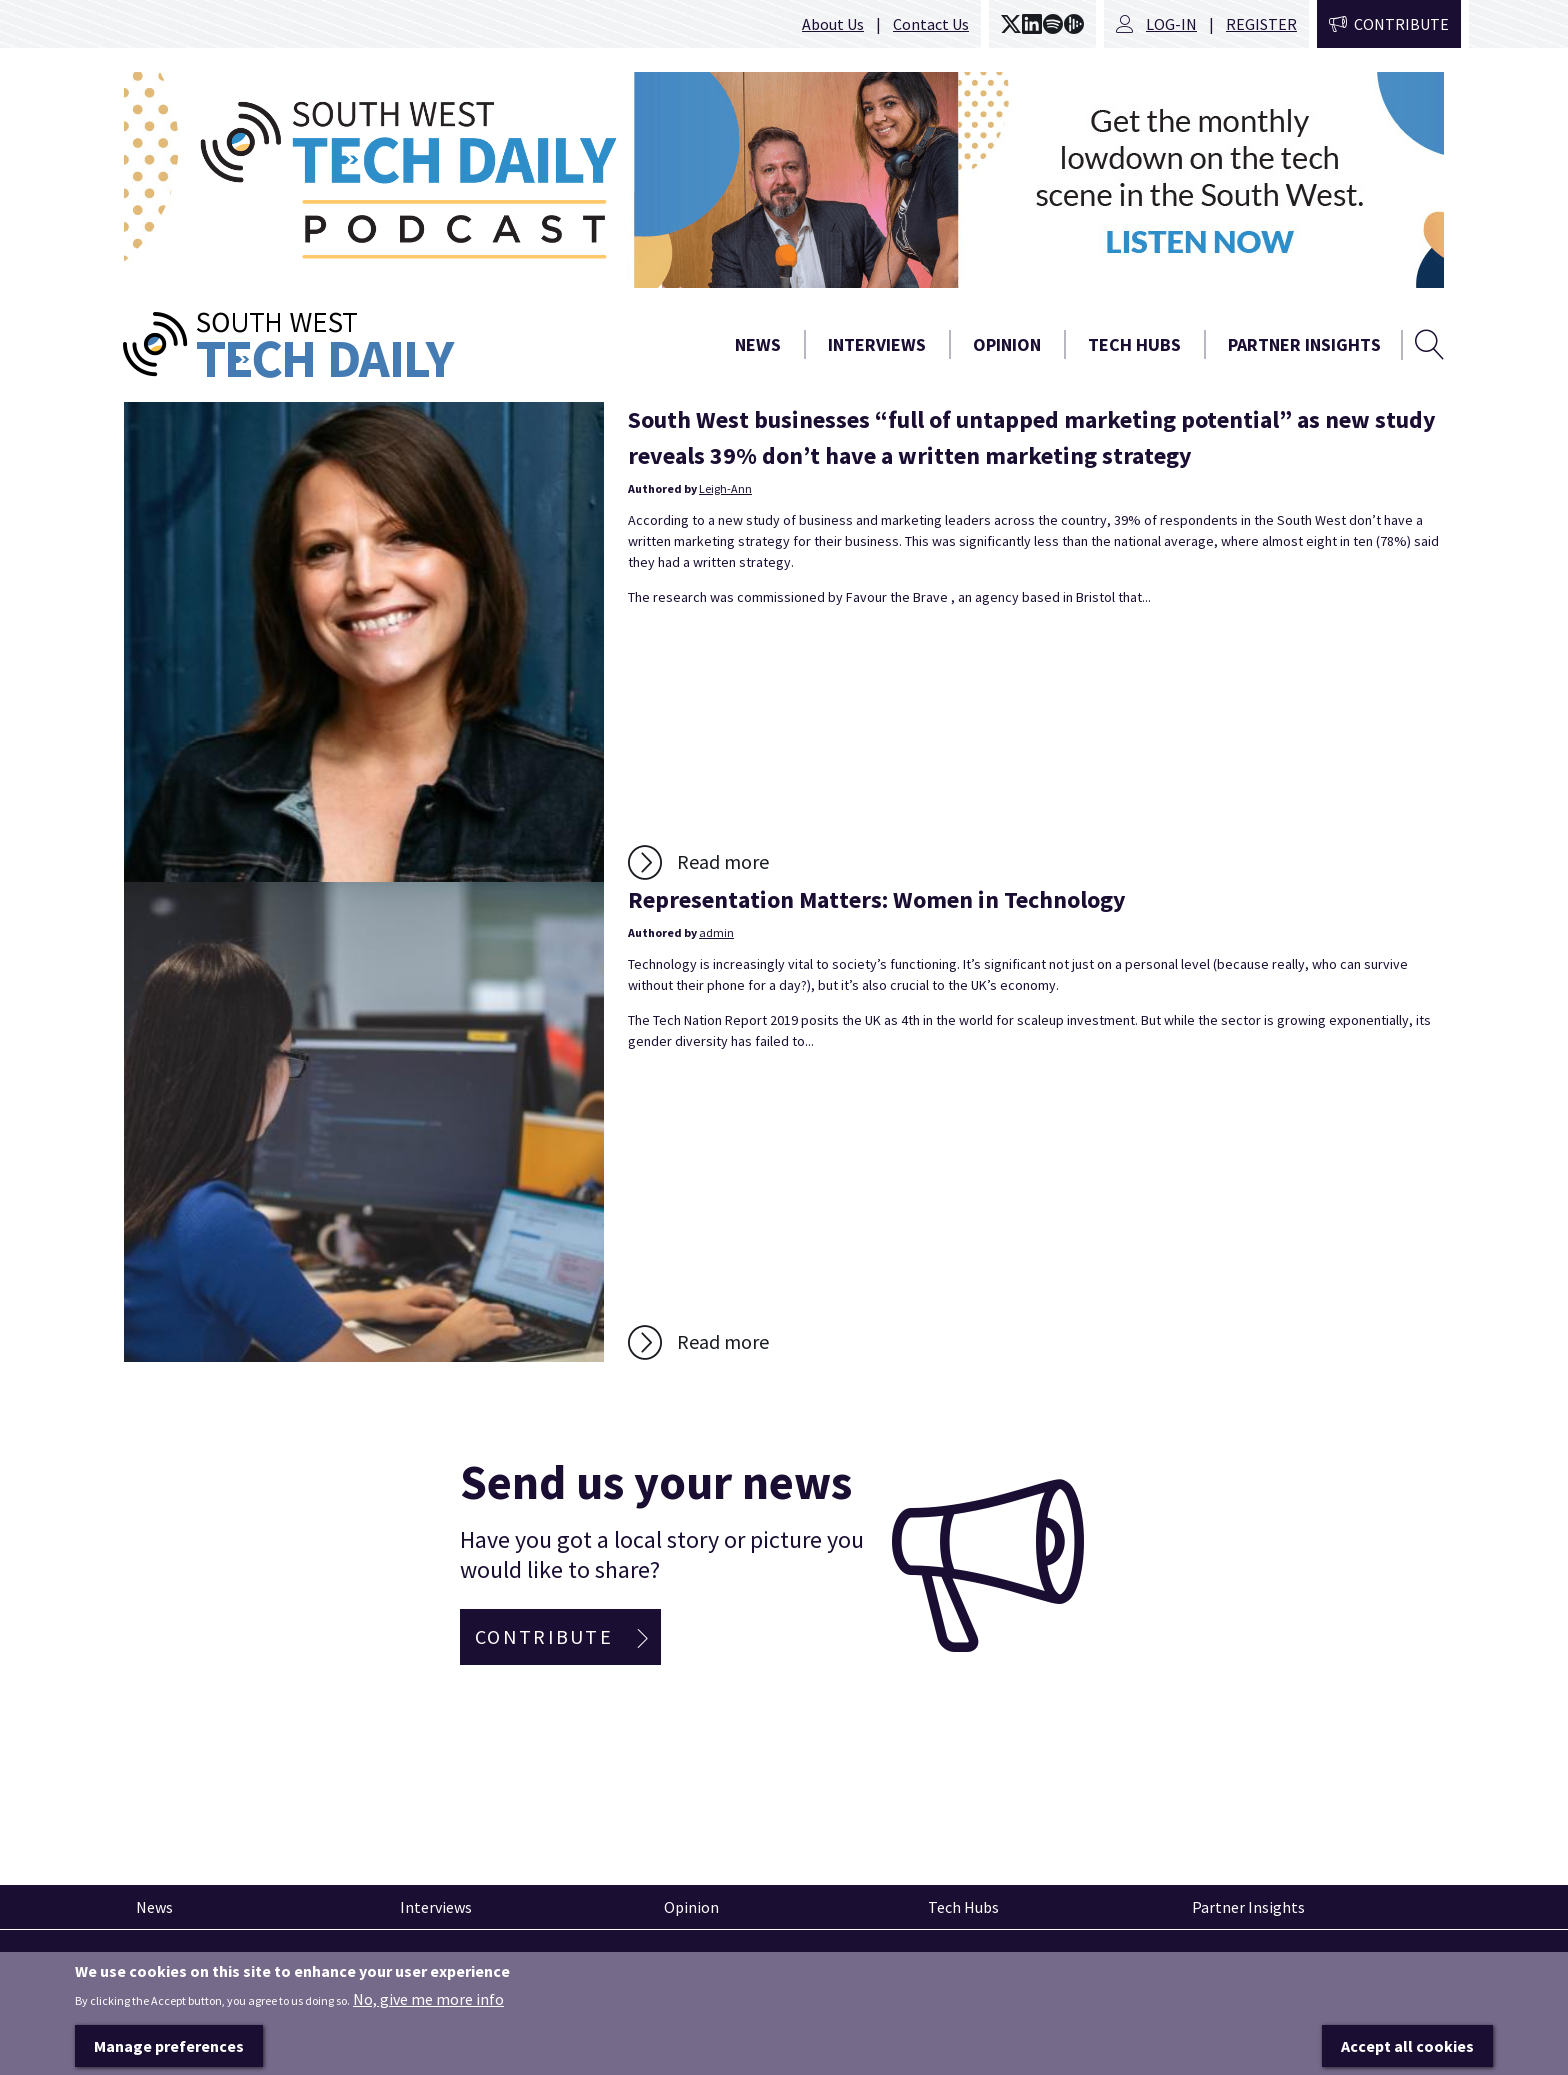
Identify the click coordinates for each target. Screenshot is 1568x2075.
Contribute (1401, 24)
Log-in (1171, 24)
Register (1261, 24)
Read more (723, 861)
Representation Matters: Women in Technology (877, 899)
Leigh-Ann (725, 488)
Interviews (877, 344)
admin (716, 932)
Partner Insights (1304, 344)
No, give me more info (428, 2033)
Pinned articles (178, 1966)
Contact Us (931, 24)
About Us (833, 24)
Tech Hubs (1134, 344)
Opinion (1007, 344)
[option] (784, 180)
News (758, 344)
